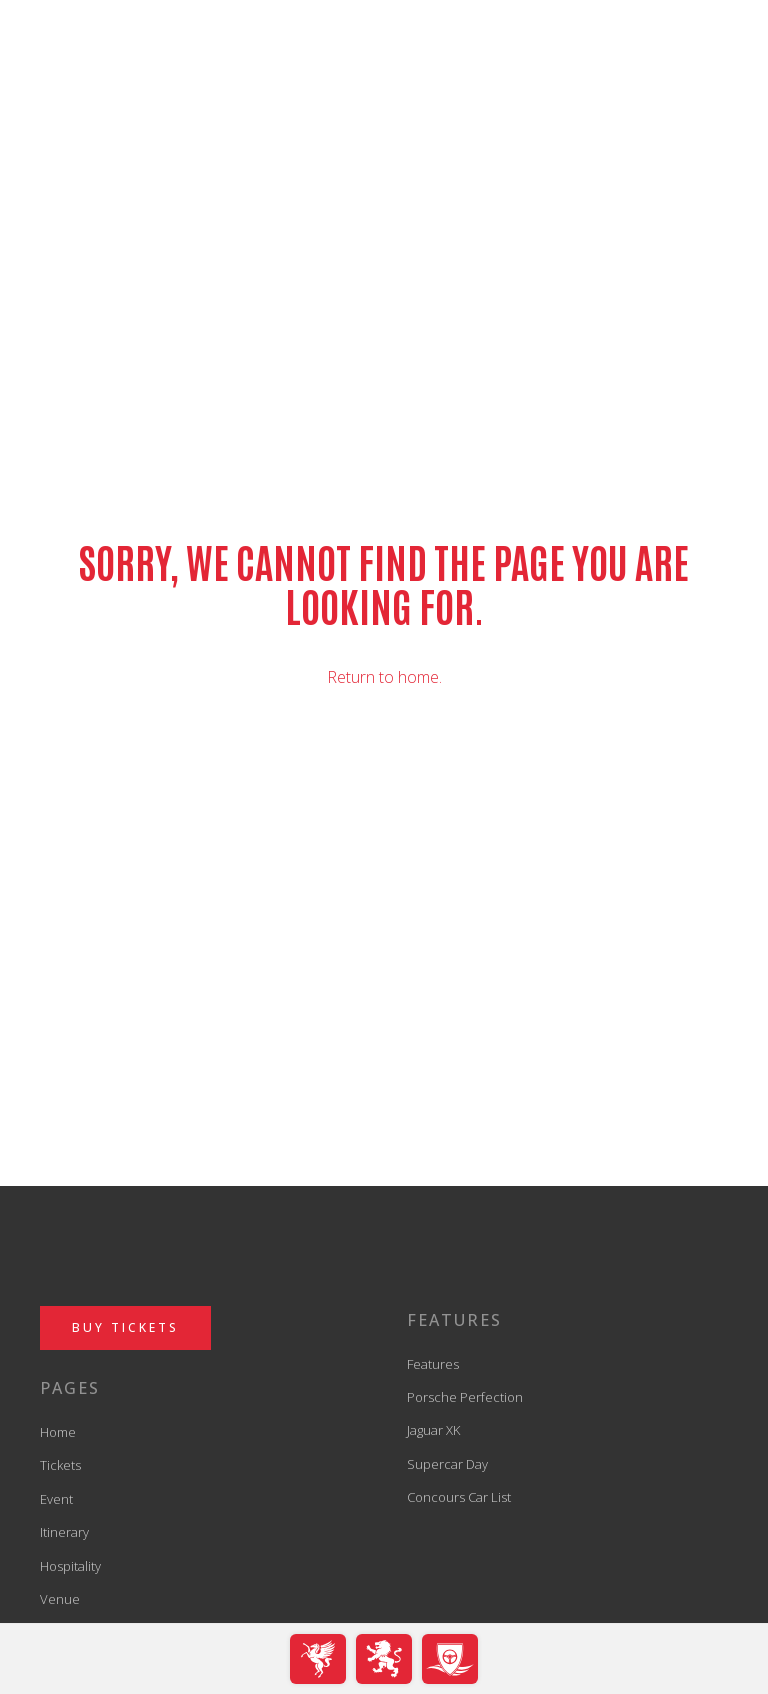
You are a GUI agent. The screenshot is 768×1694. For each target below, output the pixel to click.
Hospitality (70, 1566)
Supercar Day (447, 1464)
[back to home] (384, 71)
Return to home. (384, 677)
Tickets (60, 1465)
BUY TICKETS (125, 1327)
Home (58, 1432)
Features (433, 1364)
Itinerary (64, 1532)
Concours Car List (459, 1497)
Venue (60, 1599)
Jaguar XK (433, 1430)
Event (56, 1499)
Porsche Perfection (465, 1397)
